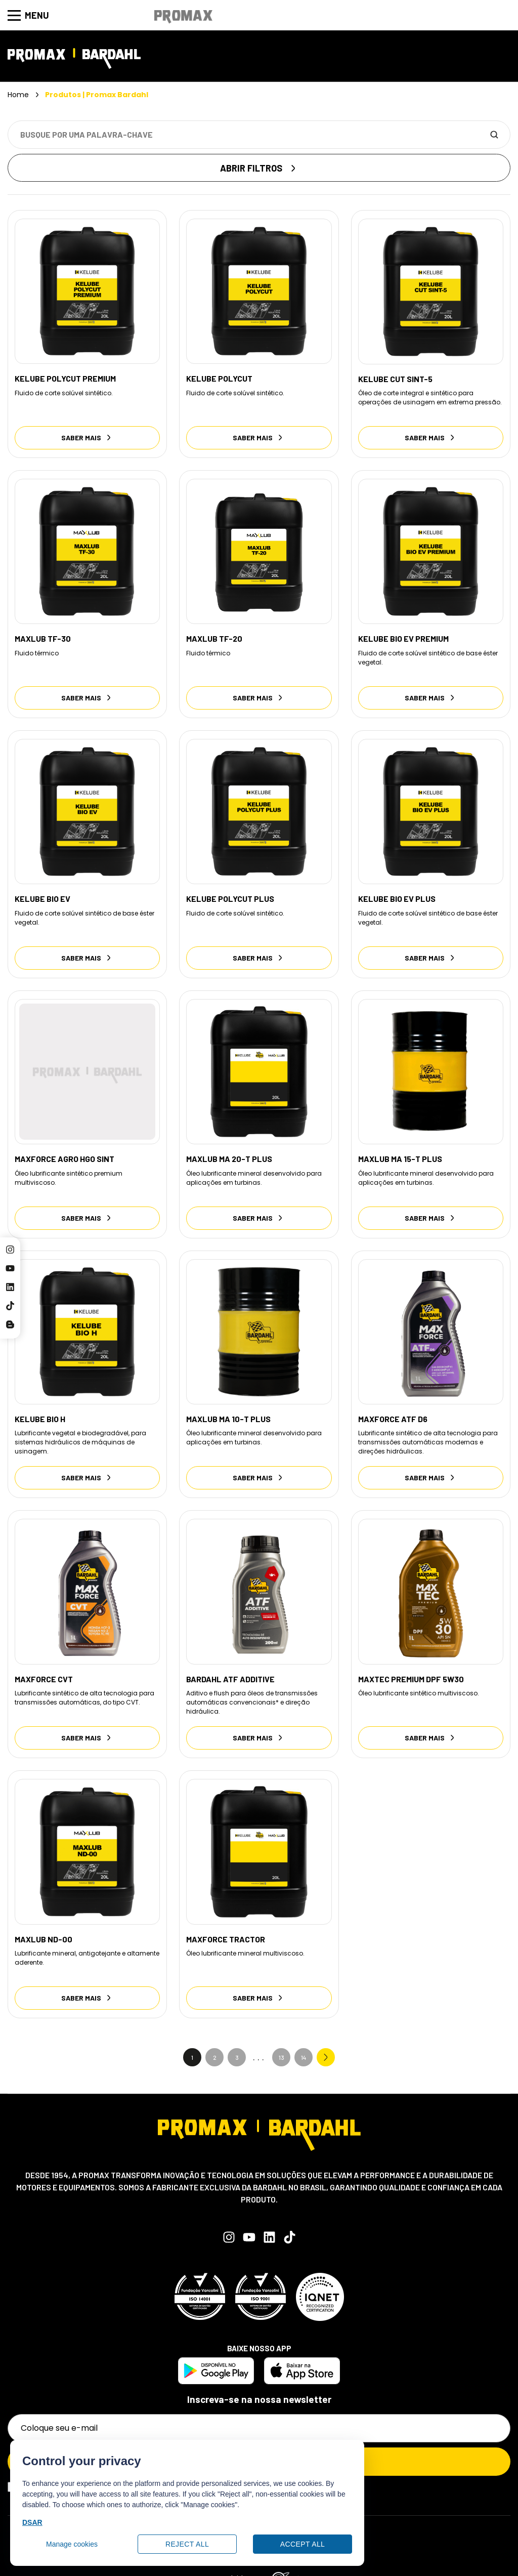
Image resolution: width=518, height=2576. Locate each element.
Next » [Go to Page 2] (326, 2035)
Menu (28, 15)
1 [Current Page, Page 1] (192, 2035)
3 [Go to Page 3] (237, 2035)
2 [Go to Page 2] (215, 2035)
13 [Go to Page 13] (281, 2035)
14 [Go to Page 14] (304, 2035)
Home (18, 95)
